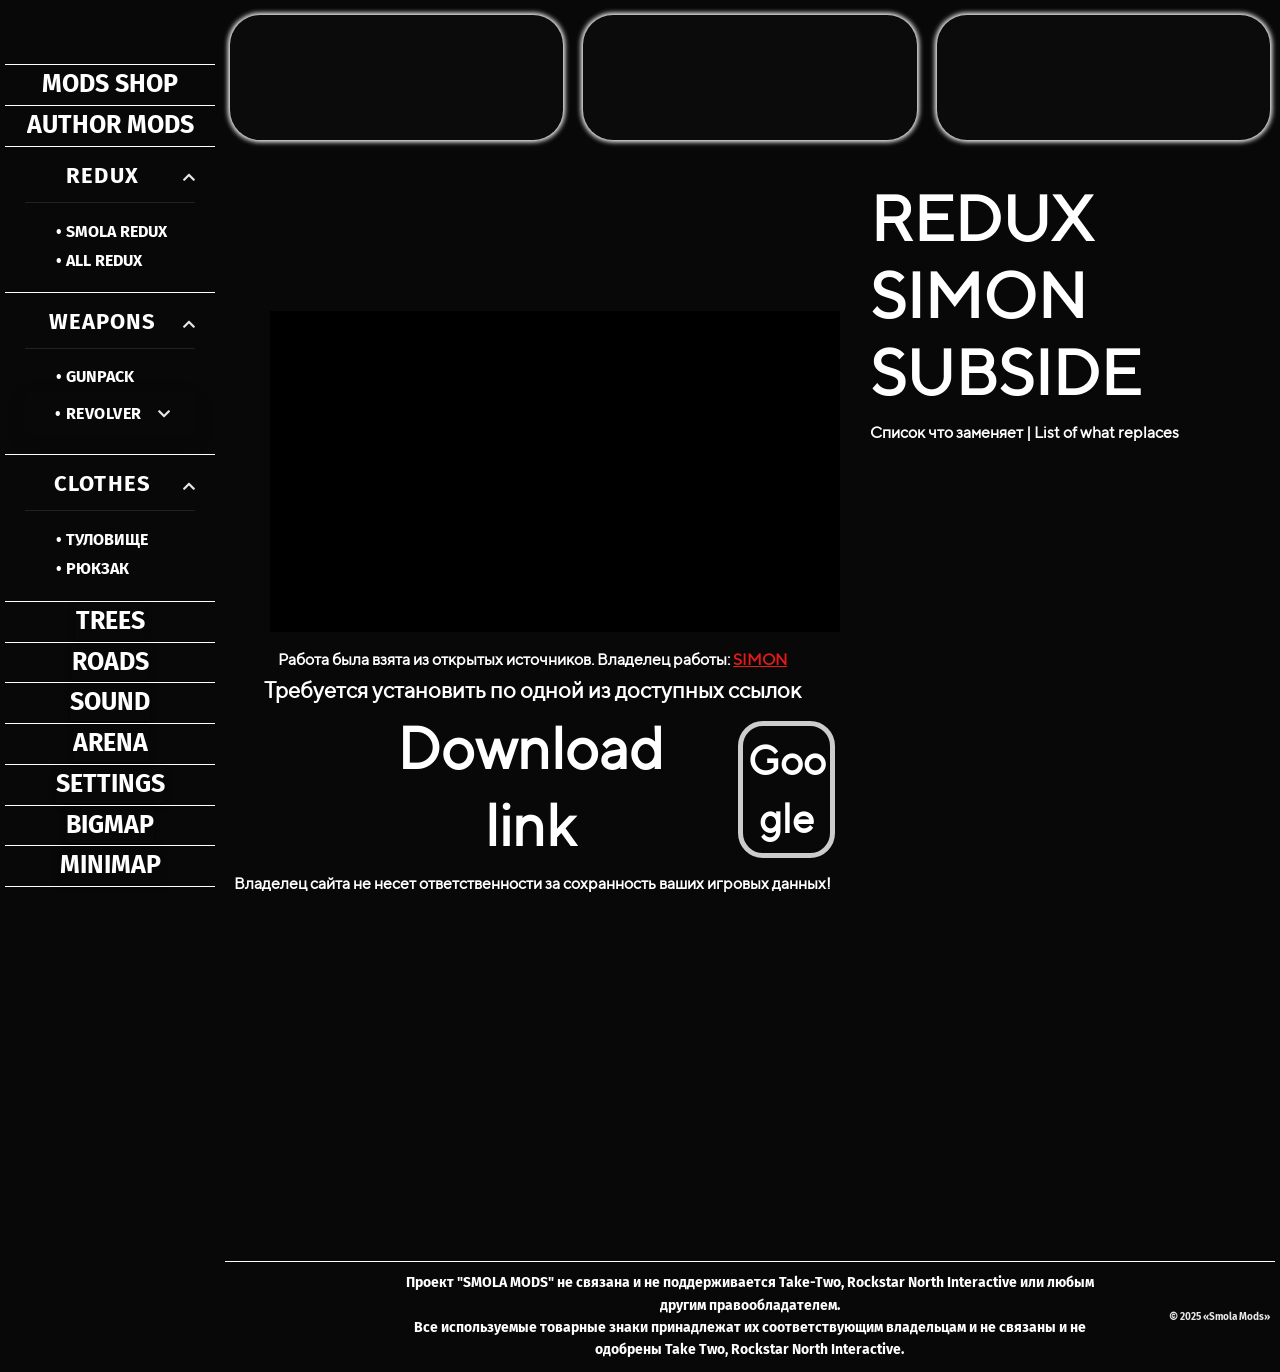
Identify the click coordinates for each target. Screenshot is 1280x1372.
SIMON (760, 659)
